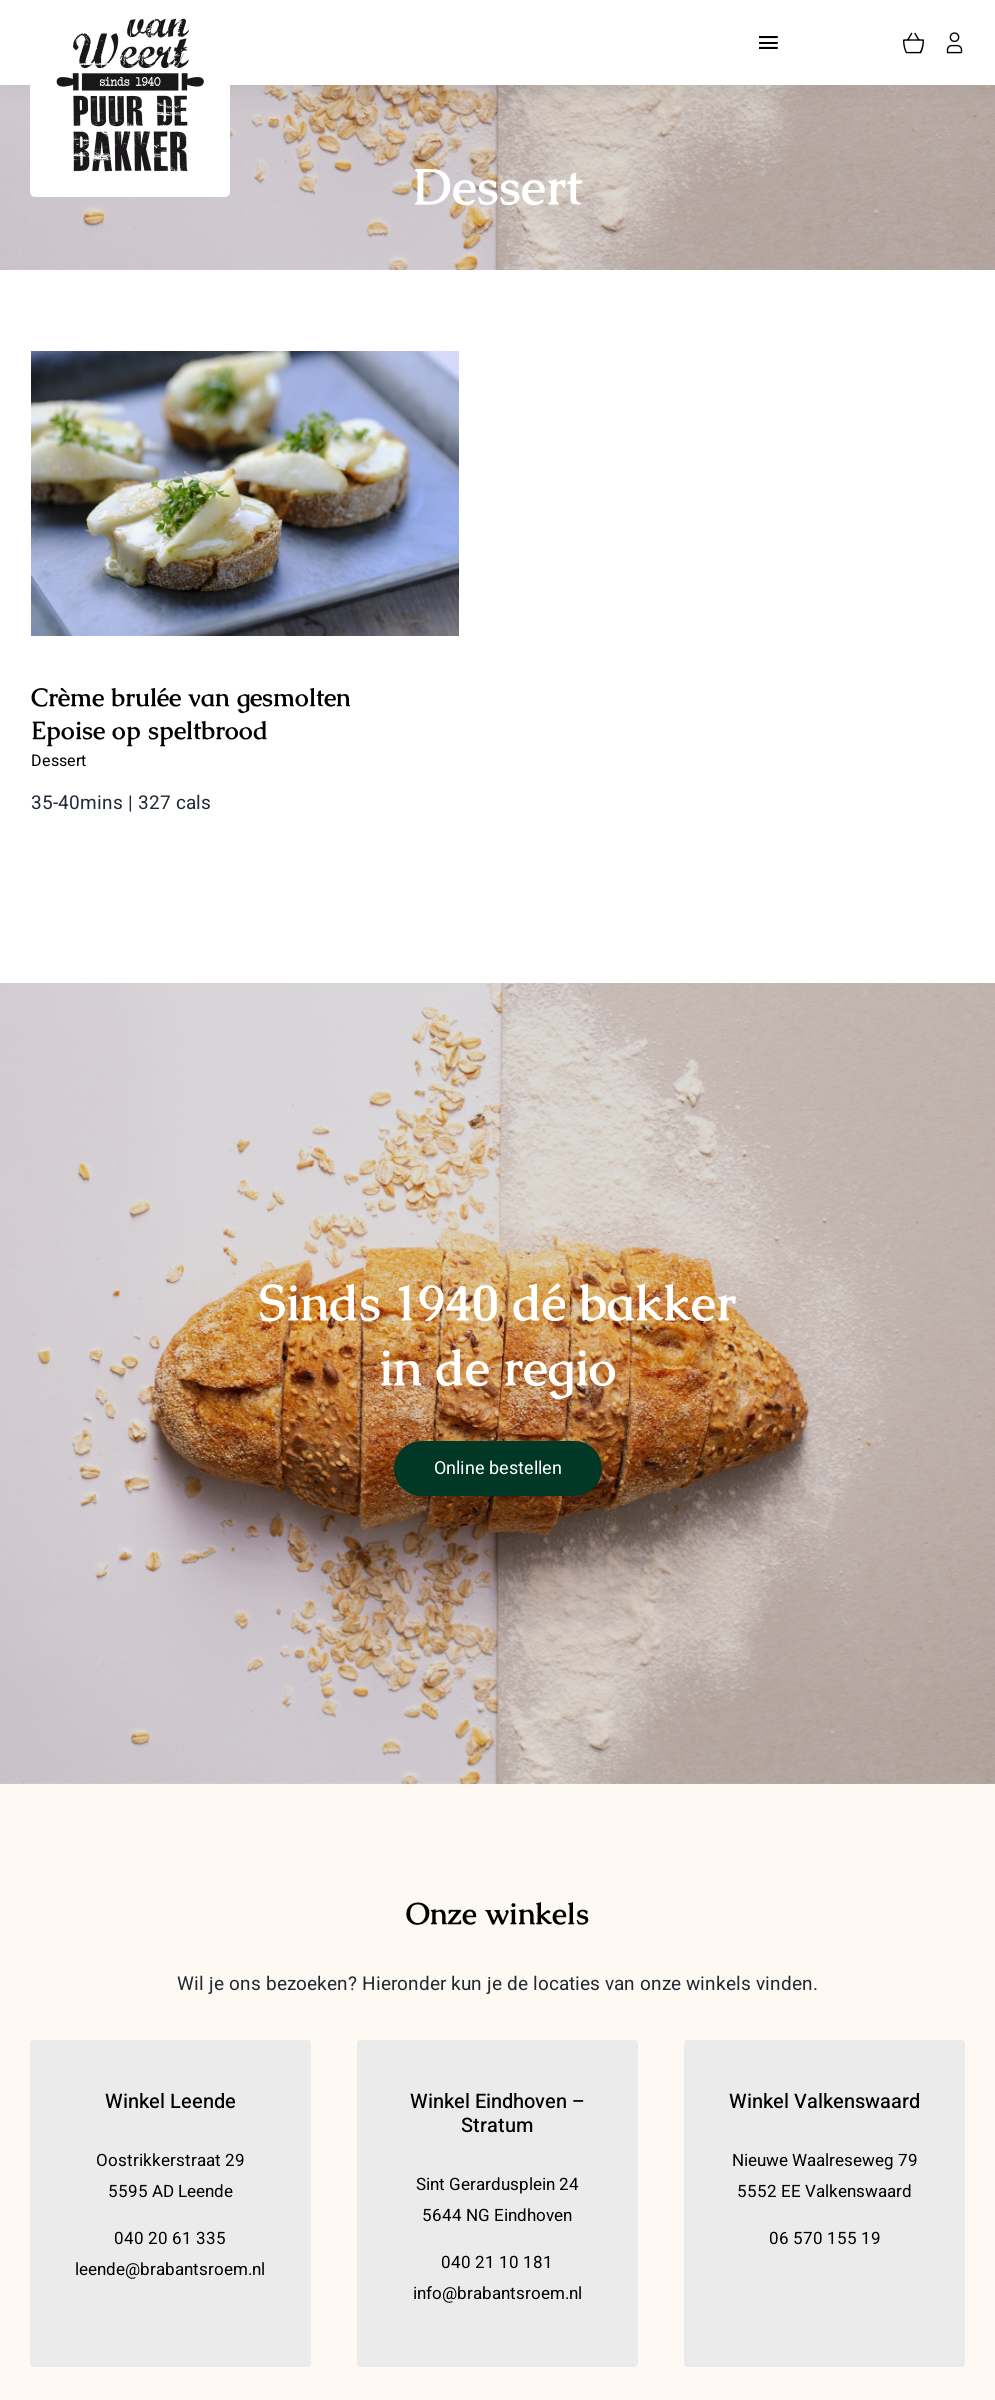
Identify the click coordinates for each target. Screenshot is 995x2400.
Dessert (58, 761)
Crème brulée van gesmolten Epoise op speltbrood (191, 713)
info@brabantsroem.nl (497, 2293)
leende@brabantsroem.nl (170, 2269)
